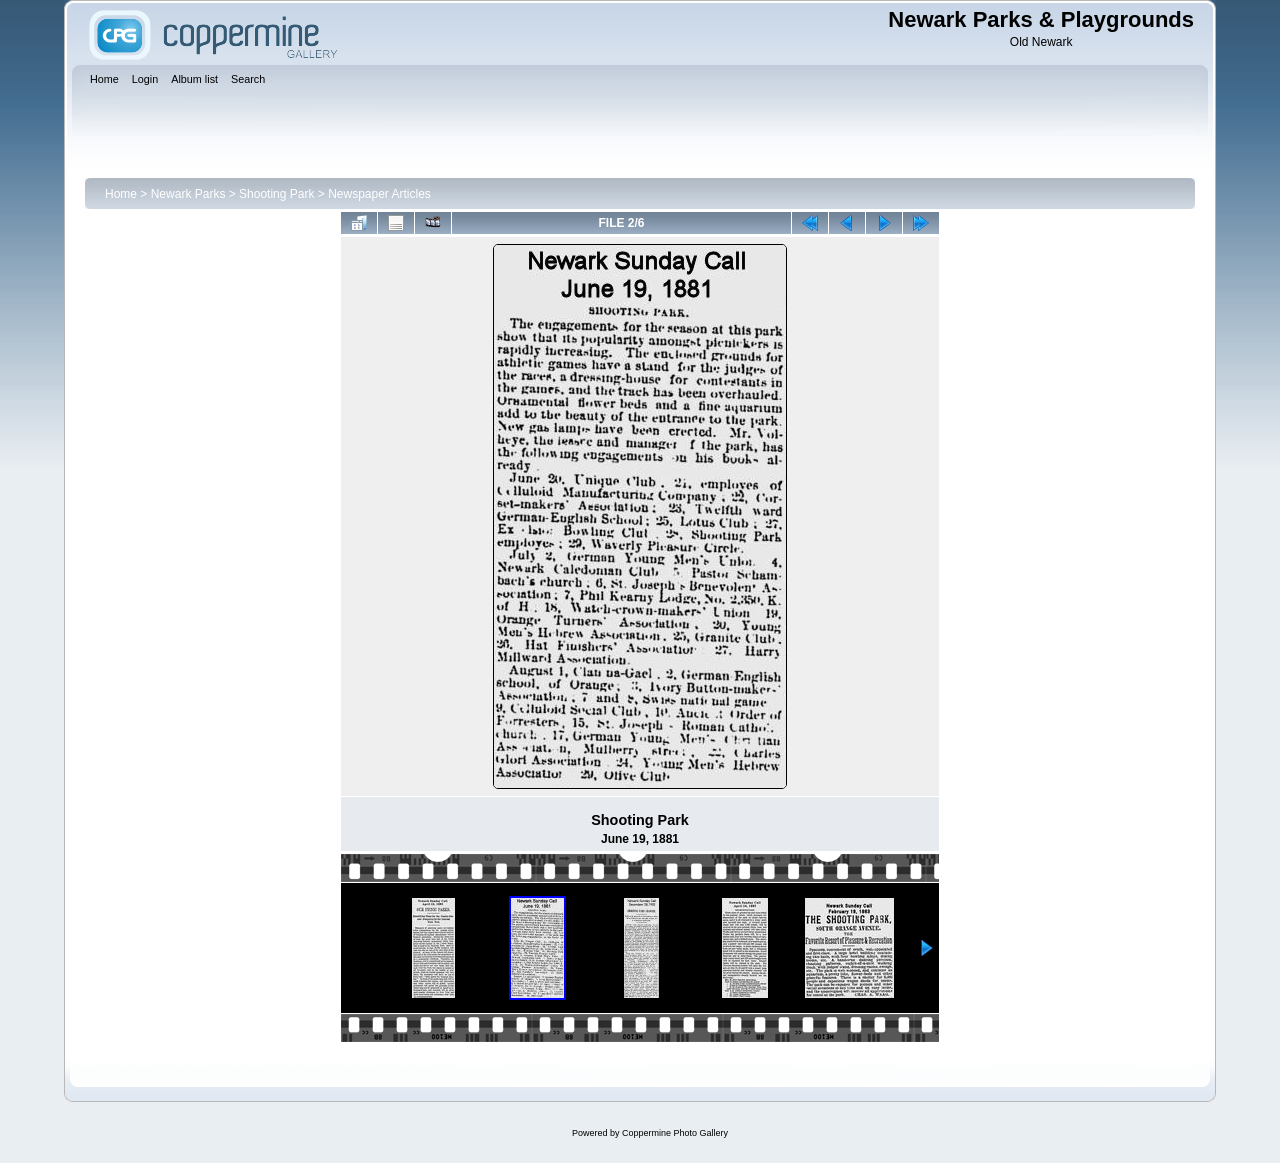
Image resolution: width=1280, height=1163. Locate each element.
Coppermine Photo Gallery (675, 1133)
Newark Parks (188, 194)
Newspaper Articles (379, 194)
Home (121, 194)
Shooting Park (276, 194)
